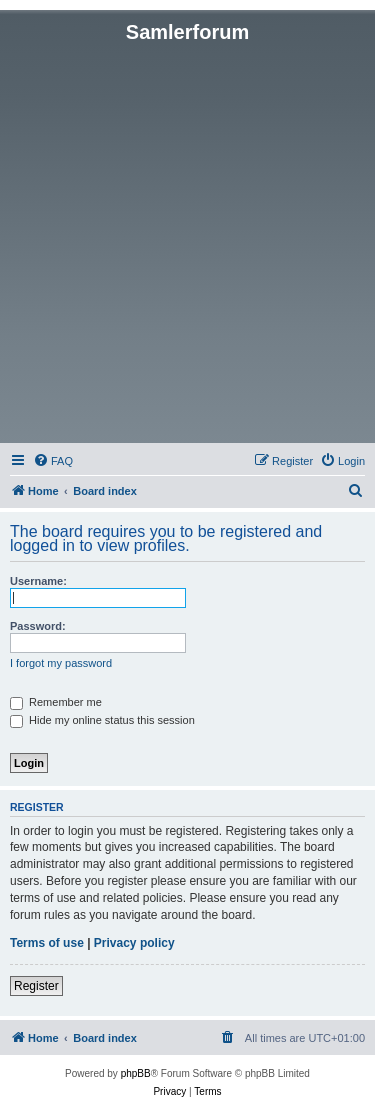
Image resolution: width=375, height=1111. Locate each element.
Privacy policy (134, 943)
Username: (38, 581)
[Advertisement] (187, 241)
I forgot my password (61, 663)
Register (36, 986)
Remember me (56, 702)
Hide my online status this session (102, 720)
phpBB (136, 1073)
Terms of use (47, 943)
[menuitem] (53, 461)
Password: (38, 626)
